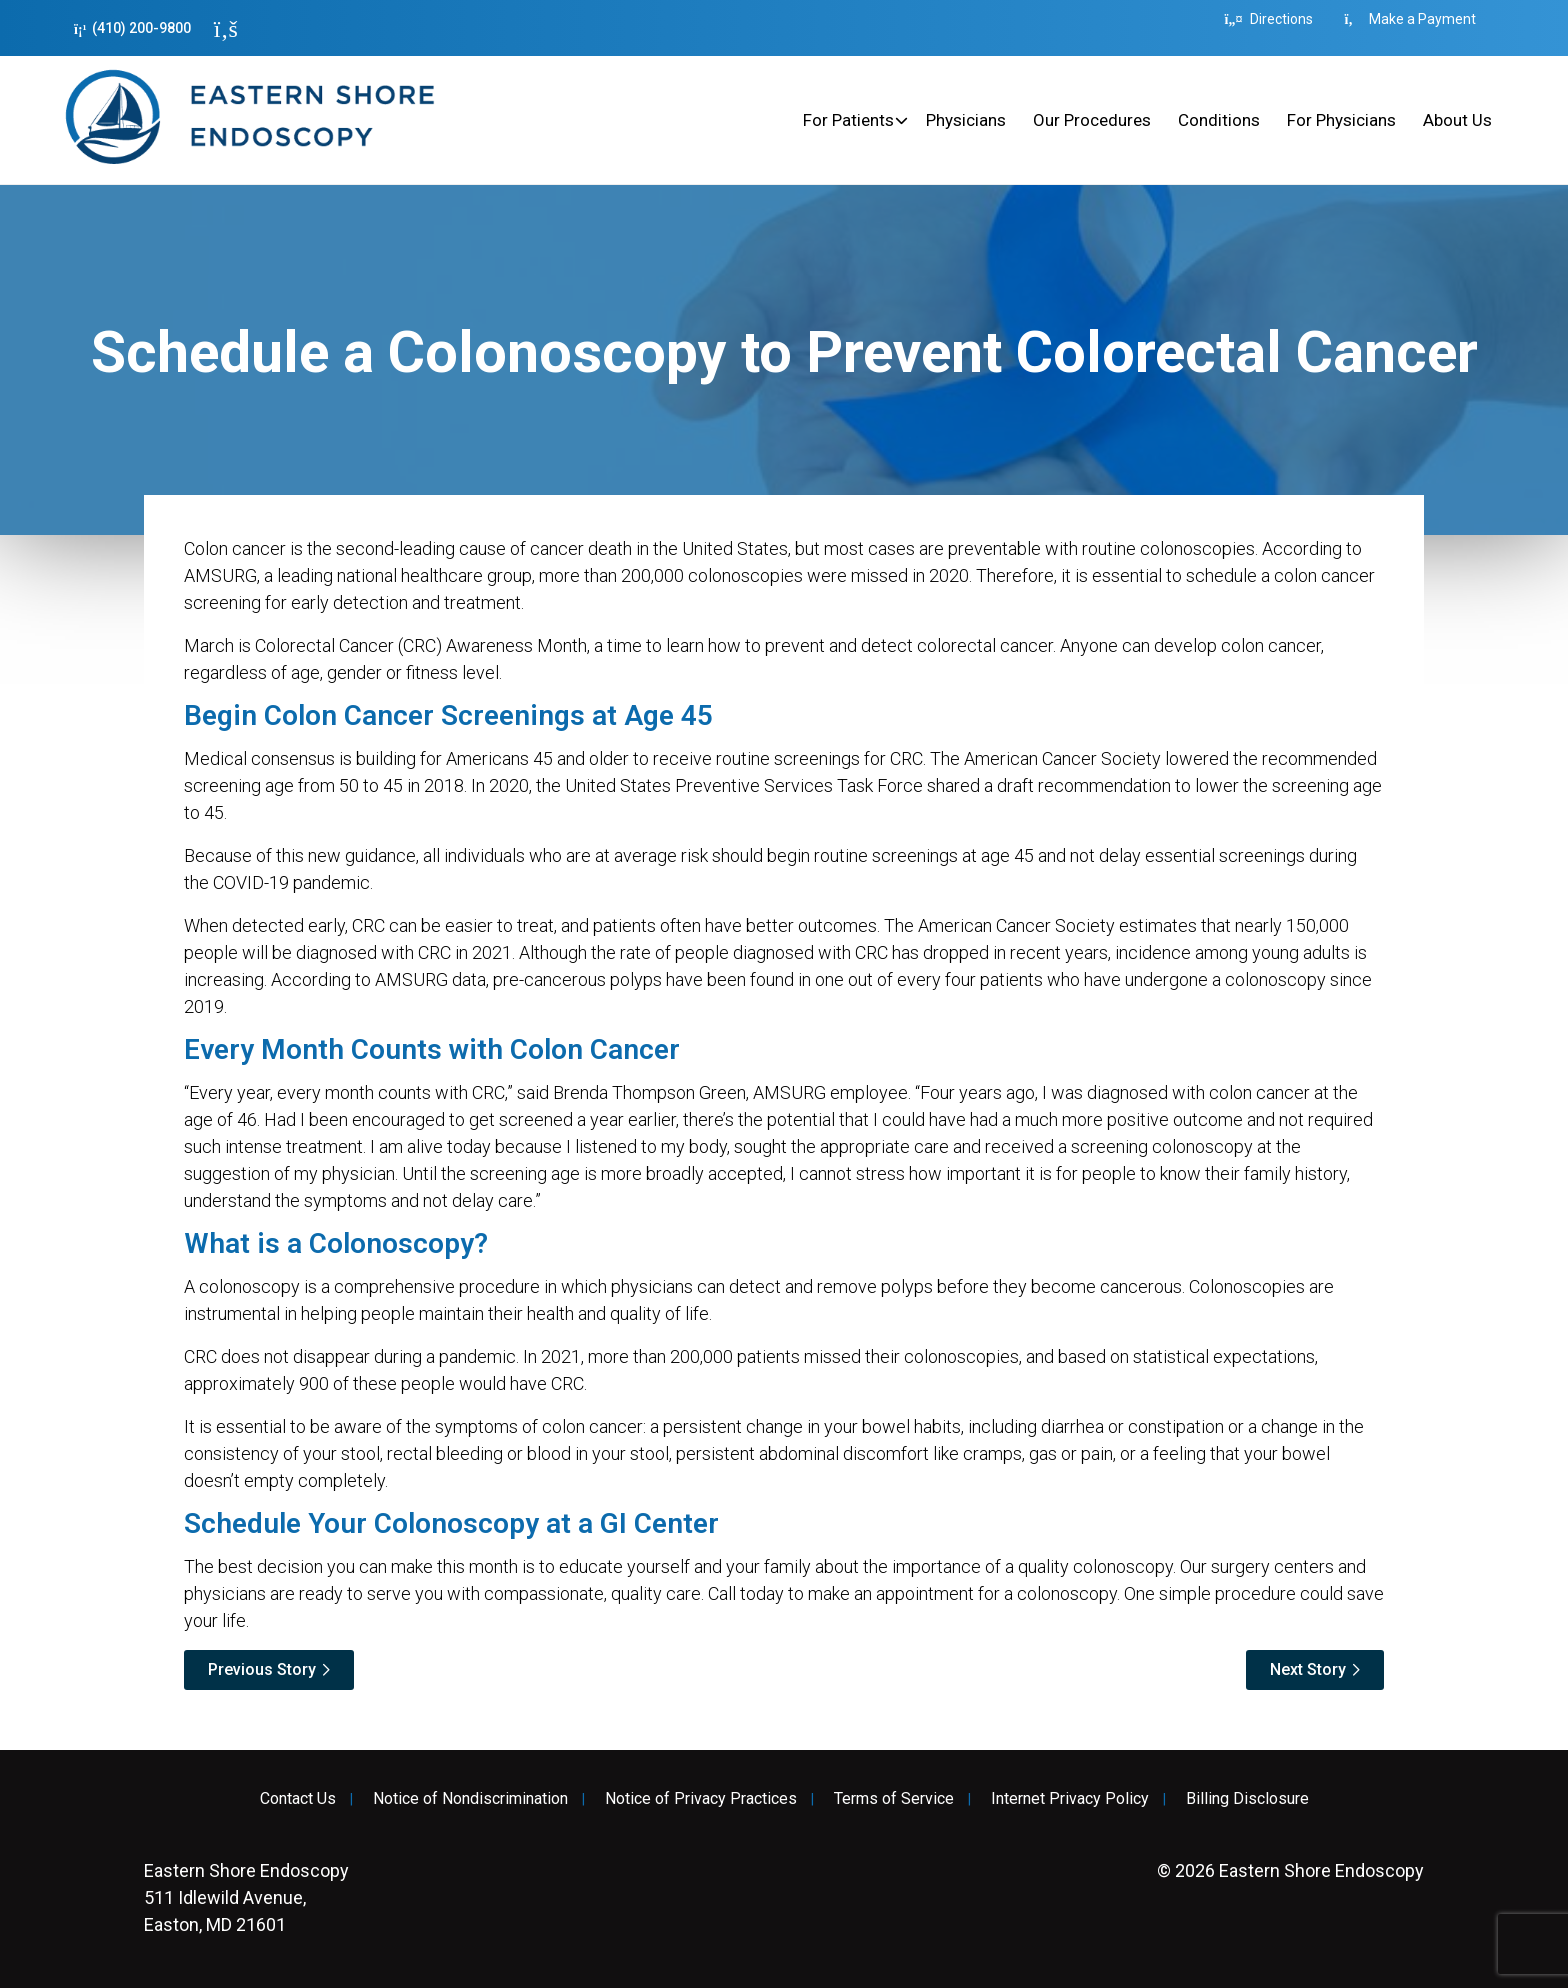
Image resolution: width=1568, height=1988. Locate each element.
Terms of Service (894, 1799)
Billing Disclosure (1247, 1799)
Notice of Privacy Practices (701, 1799)
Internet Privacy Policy (1070, 1799)
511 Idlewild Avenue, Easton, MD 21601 (246, 1897)
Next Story (1308, 1669)
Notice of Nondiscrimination (470, 1799)
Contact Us (298, 1799)
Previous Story (262, 1669)
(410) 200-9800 (132, 28)
